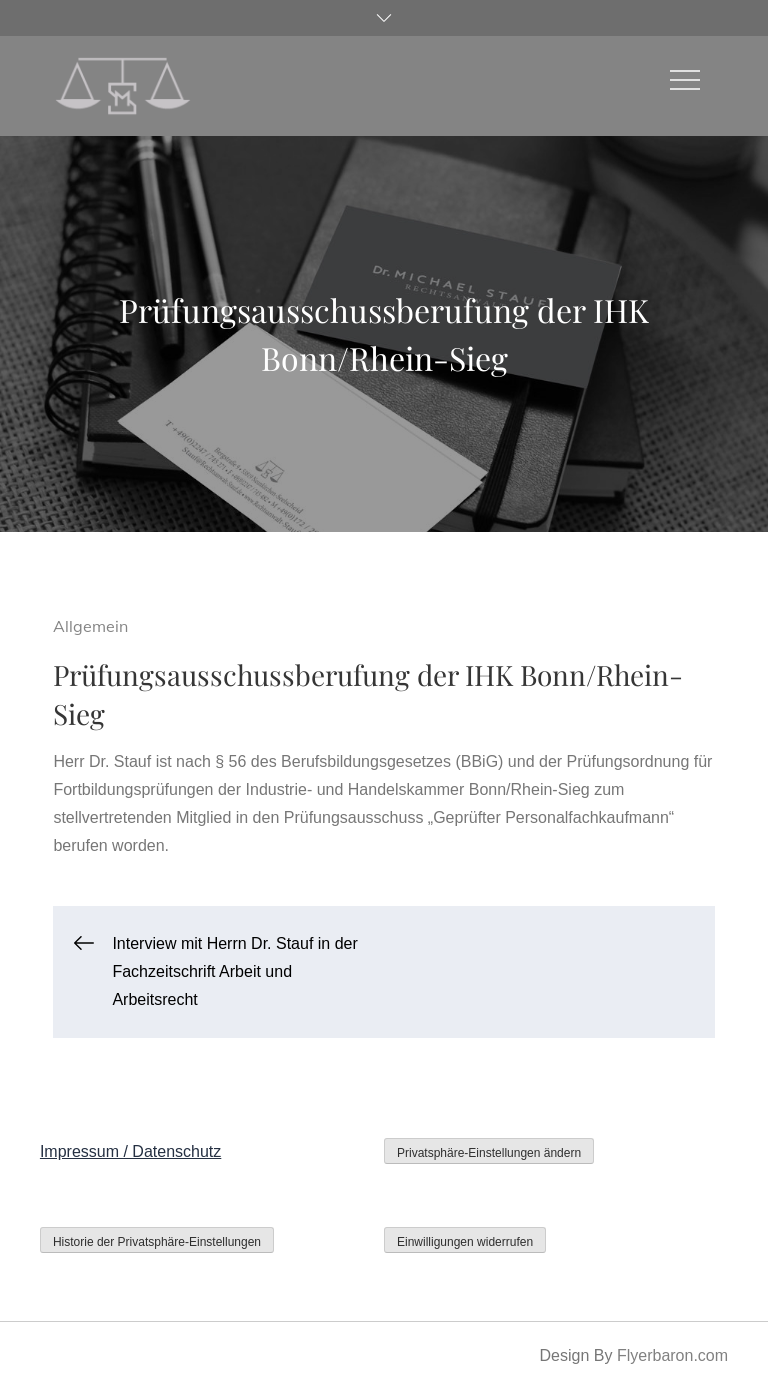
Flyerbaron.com (672, 1355)
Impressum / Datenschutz (130, 1151)
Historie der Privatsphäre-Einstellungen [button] (157, 1242)
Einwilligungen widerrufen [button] (465, 1242)
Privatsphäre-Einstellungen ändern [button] (489, 1153)
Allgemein (90, 626)
